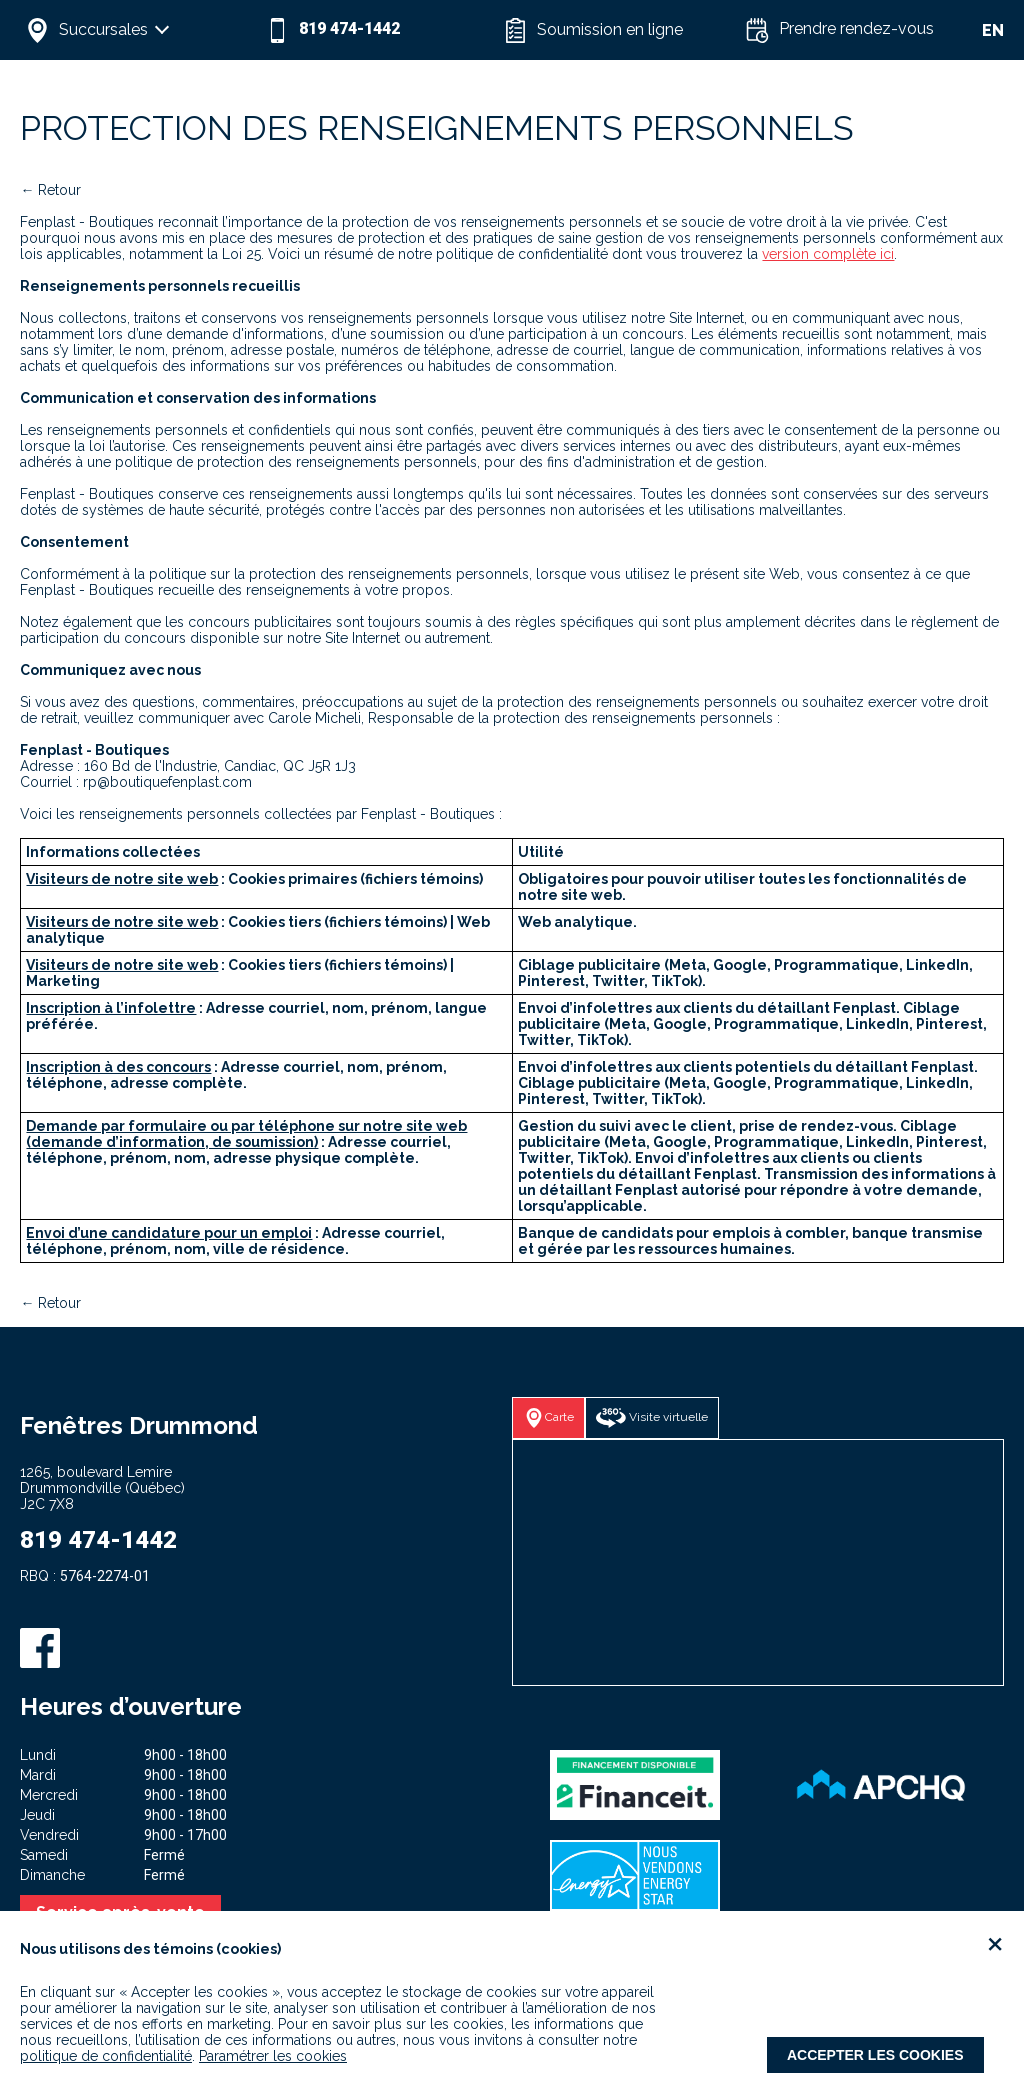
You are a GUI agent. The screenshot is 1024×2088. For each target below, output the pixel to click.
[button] (140, 30)
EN (993, 30)
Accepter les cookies (875, 2055)
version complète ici (828, 254)
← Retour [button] (50, 190)
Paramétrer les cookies (273, 2056)
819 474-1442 (98, 1540)
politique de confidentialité (106, 2056)
